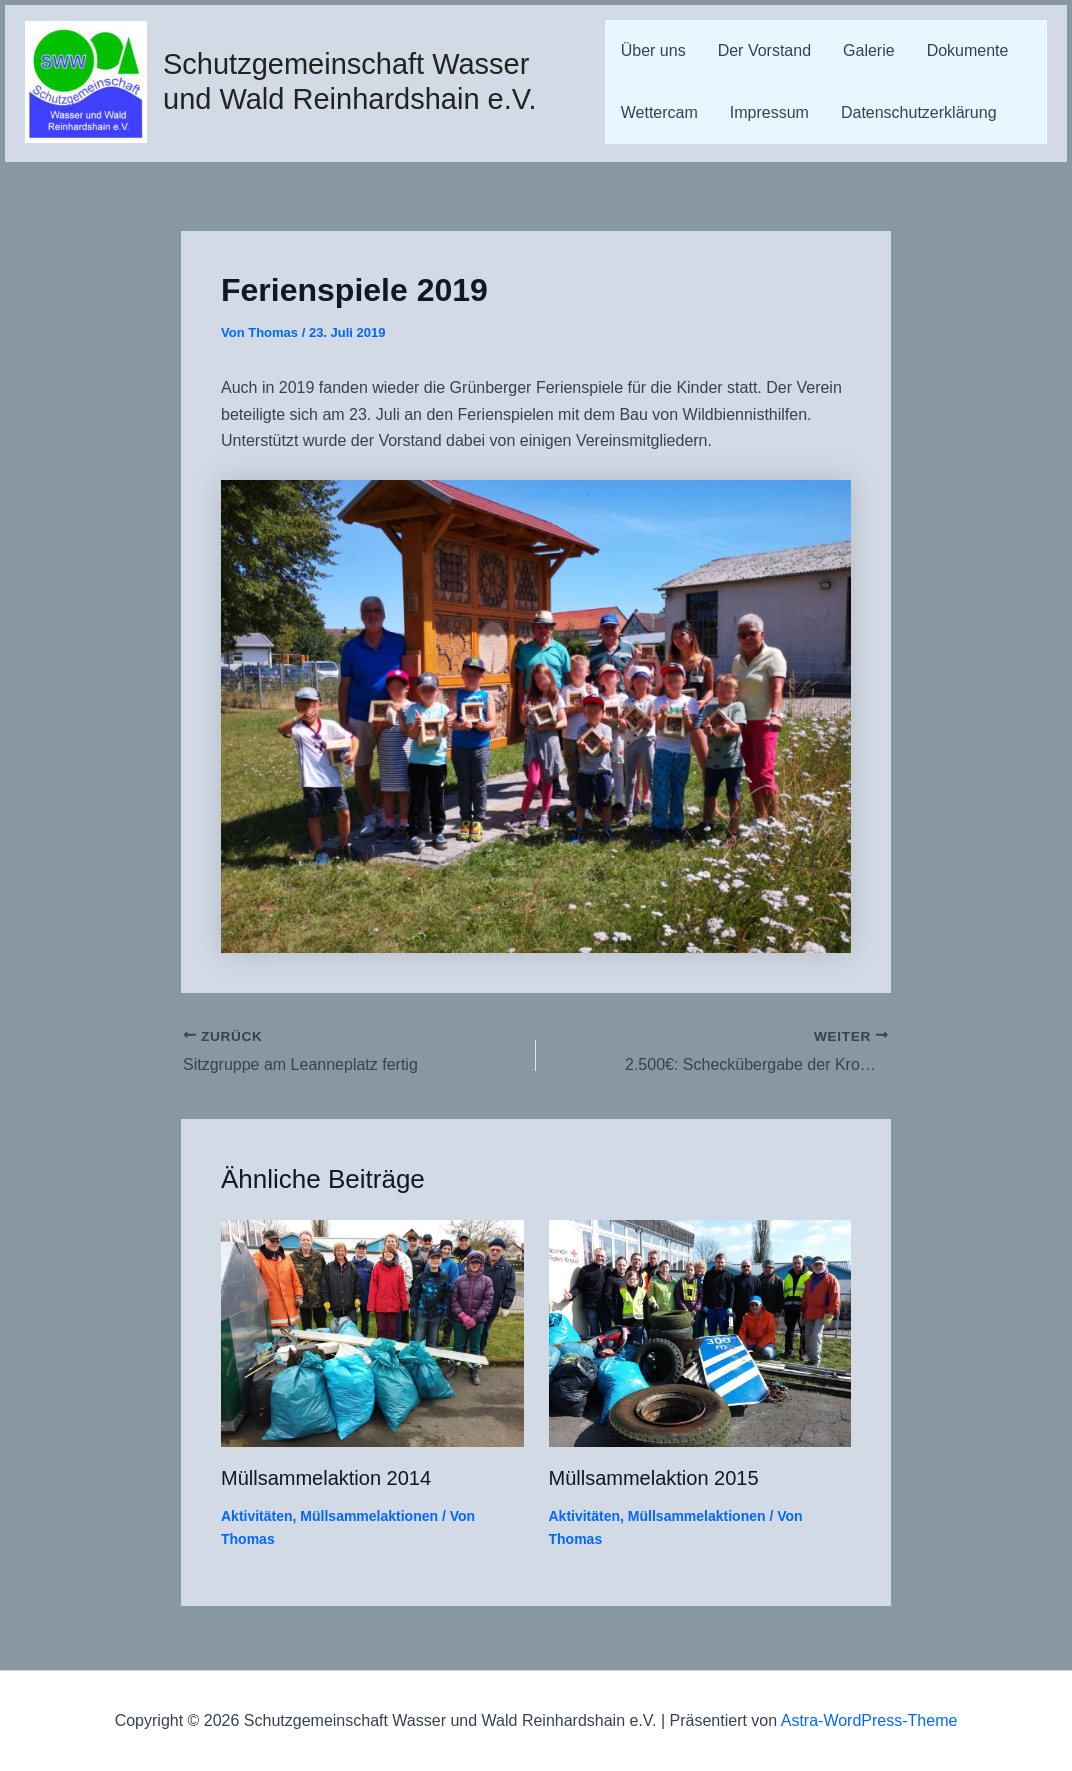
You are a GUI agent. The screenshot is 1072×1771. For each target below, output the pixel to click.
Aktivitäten (257, 1516)
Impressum (769, 112)
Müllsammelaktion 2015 (654, 1478)
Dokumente (968, 50)
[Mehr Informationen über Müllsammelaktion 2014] (372, 1332)
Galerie (869, 50)
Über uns (653, 50)
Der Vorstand (764, 50)
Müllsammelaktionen (369, 1516)
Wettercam (659, 112)
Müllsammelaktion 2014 (326, 1478)
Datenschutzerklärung (919, 112)
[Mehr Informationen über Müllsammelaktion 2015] (700, 1332)
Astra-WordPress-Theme (869, 1720)
